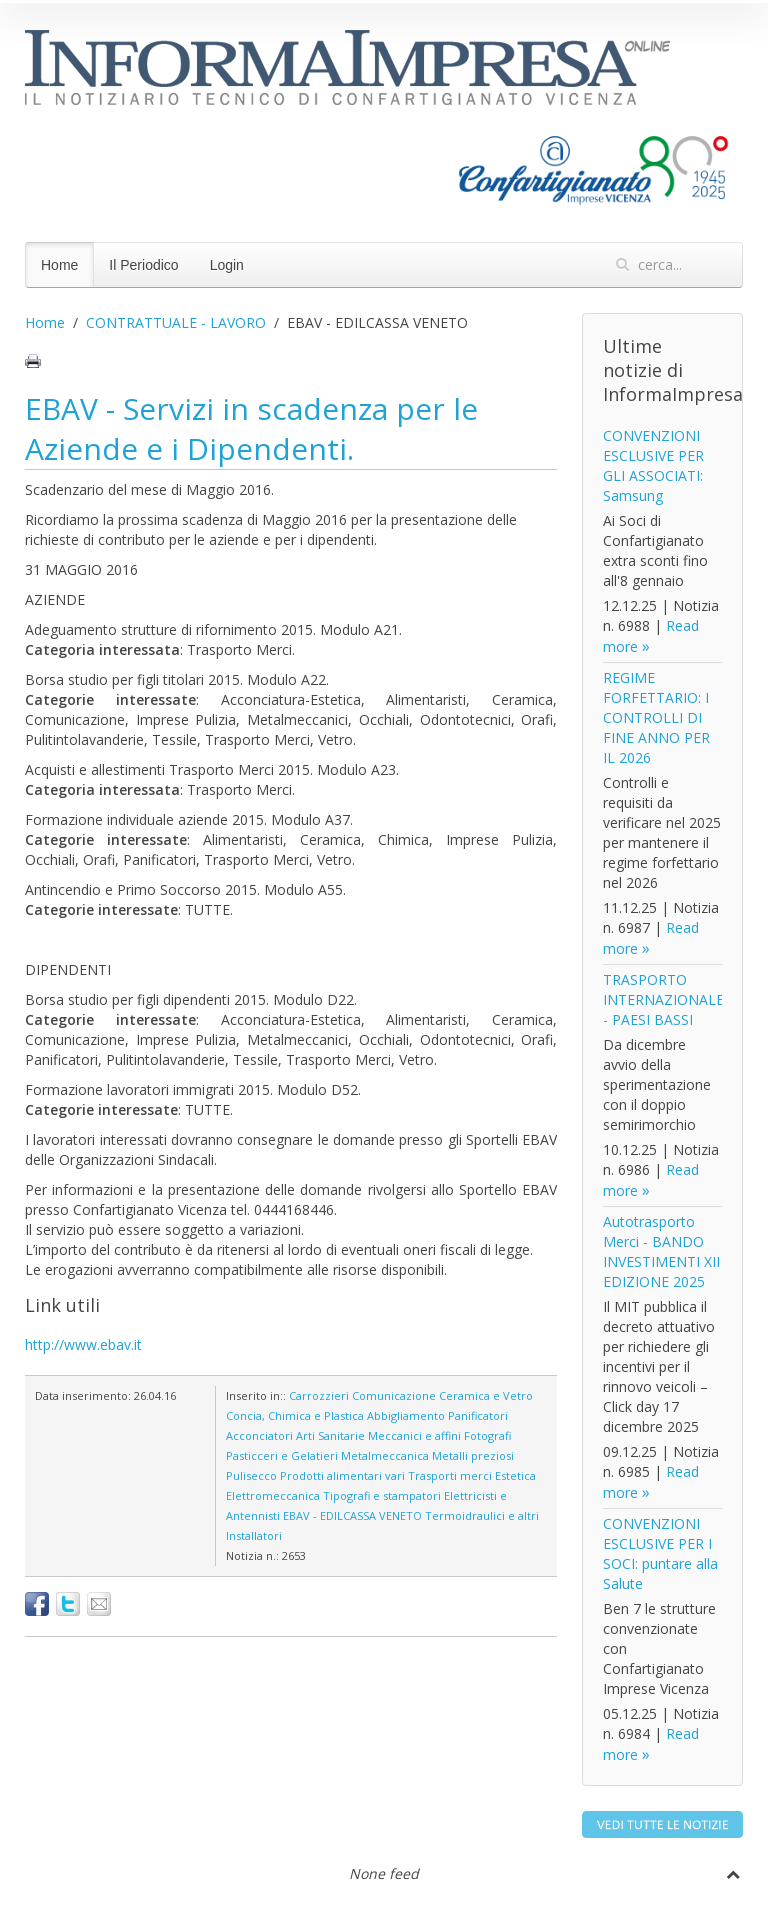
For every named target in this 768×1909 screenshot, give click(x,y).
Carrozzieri (319, 1395)
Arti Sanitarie (330, 1435)
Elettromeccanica (273, 1495)
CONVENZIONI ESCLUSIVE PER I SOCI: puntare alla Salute (660, 1553)
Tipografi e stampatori (382, 1495)
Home (59, 265)
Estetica (515, 1475)
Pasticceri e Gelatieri (282, 1455)
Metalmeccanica (385, 1455)
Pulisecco (251, 1475)
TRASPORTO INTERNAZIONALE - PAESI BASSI (663, 999)
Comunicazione (394, 1395)
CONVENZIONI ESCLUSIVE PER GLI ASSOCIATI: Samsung (653, 465)
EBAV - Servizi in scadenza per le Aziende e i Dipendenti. (251, 428)
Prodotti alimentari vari (342, 1475)
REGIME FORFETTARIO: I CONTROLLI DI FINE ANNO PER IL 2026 (656, 717)
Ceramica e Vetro (486, 1395)
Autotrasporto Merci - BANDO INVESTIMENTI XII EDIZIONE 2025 (661, 1251)
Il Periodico (143, 265)
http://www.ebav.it (83, 1344)
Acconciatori (259, 1435)
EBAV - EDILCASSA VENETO (352, 1515)
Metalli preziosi (473, 1455)
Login (227, 265)
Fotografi (487, 1435)
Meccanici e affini (414, 1435)
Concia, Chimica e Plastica (295, 1415)
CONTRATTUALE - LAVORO (176, 322)
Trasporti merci (450, 1475)
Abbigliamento (406, 1415)
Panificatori (478, 1415)
